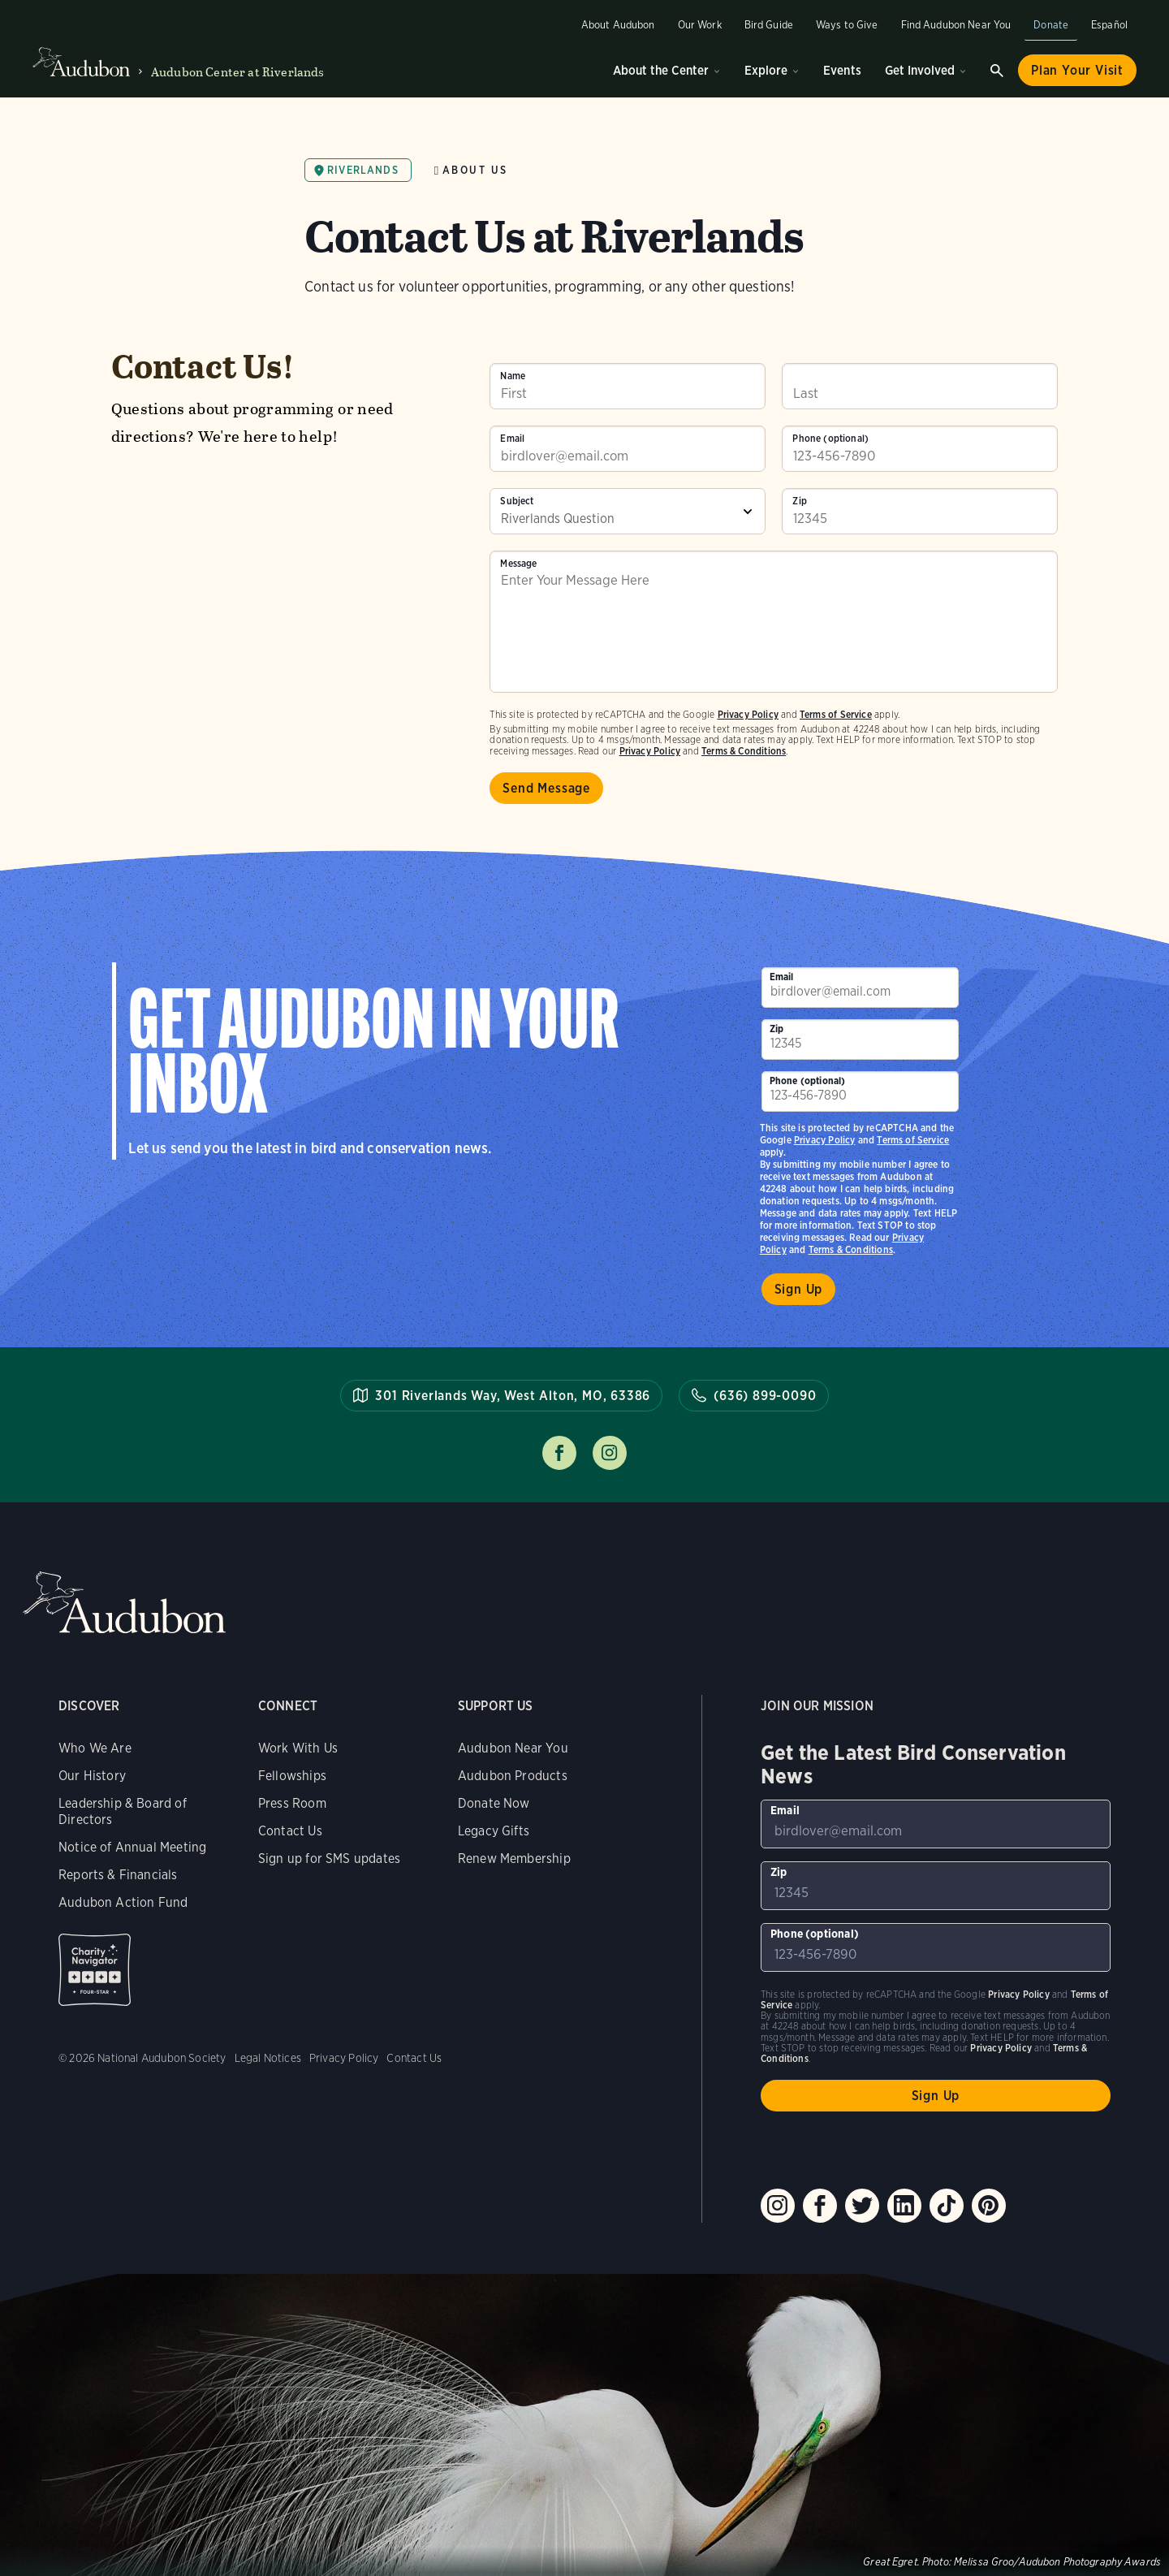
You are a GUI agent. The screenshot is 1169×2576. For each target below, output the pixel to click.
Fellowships (292, 1775)
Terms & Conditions (743, 751)
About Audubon (618, 25)
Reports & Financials (118, 1874)
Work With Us (298, 1748)
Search (996, 70)
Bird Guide (768, 25)
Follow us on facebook (559, 1453)
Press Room (292, 1803)
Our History (92, 1775)
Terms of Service (836, 714)
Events (842, 70)
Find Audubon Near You (956, 25)
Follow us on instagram (610, 1453)
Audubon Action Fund (123, 1902)
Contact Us (290, 1831)
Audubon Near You (513, 1748)
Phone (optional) (830, 438)
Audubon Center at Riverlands (237, 72)
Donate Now (494, 1803)
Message (518, 563)
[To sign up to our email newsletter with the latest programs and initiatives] (628, 449)
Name (512, 376)
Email (512, 438)
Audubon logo (81, 62)
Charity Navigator (94, 1970)
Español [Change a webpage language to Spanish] (1109, 25)
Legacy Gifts (493, 1831)
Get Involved (920, 70)
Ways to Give (847, 25)
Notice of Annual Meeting (132, 1847)
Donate (1050, 25)
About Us (475, 170)
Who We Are (95, 1748)
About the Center (661, 70)
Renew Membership (514, 1858)
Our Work (700, 25)
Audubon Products (512, 1775)
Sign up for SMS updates (329, 1858)
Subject (516, 501)
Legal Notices (268, 2057)
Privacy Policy (650, 751)
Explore (765, 70)
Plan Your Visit (1077, 70)
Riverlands (363, 170)
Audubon (124, 1602)
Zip (799, 501)
